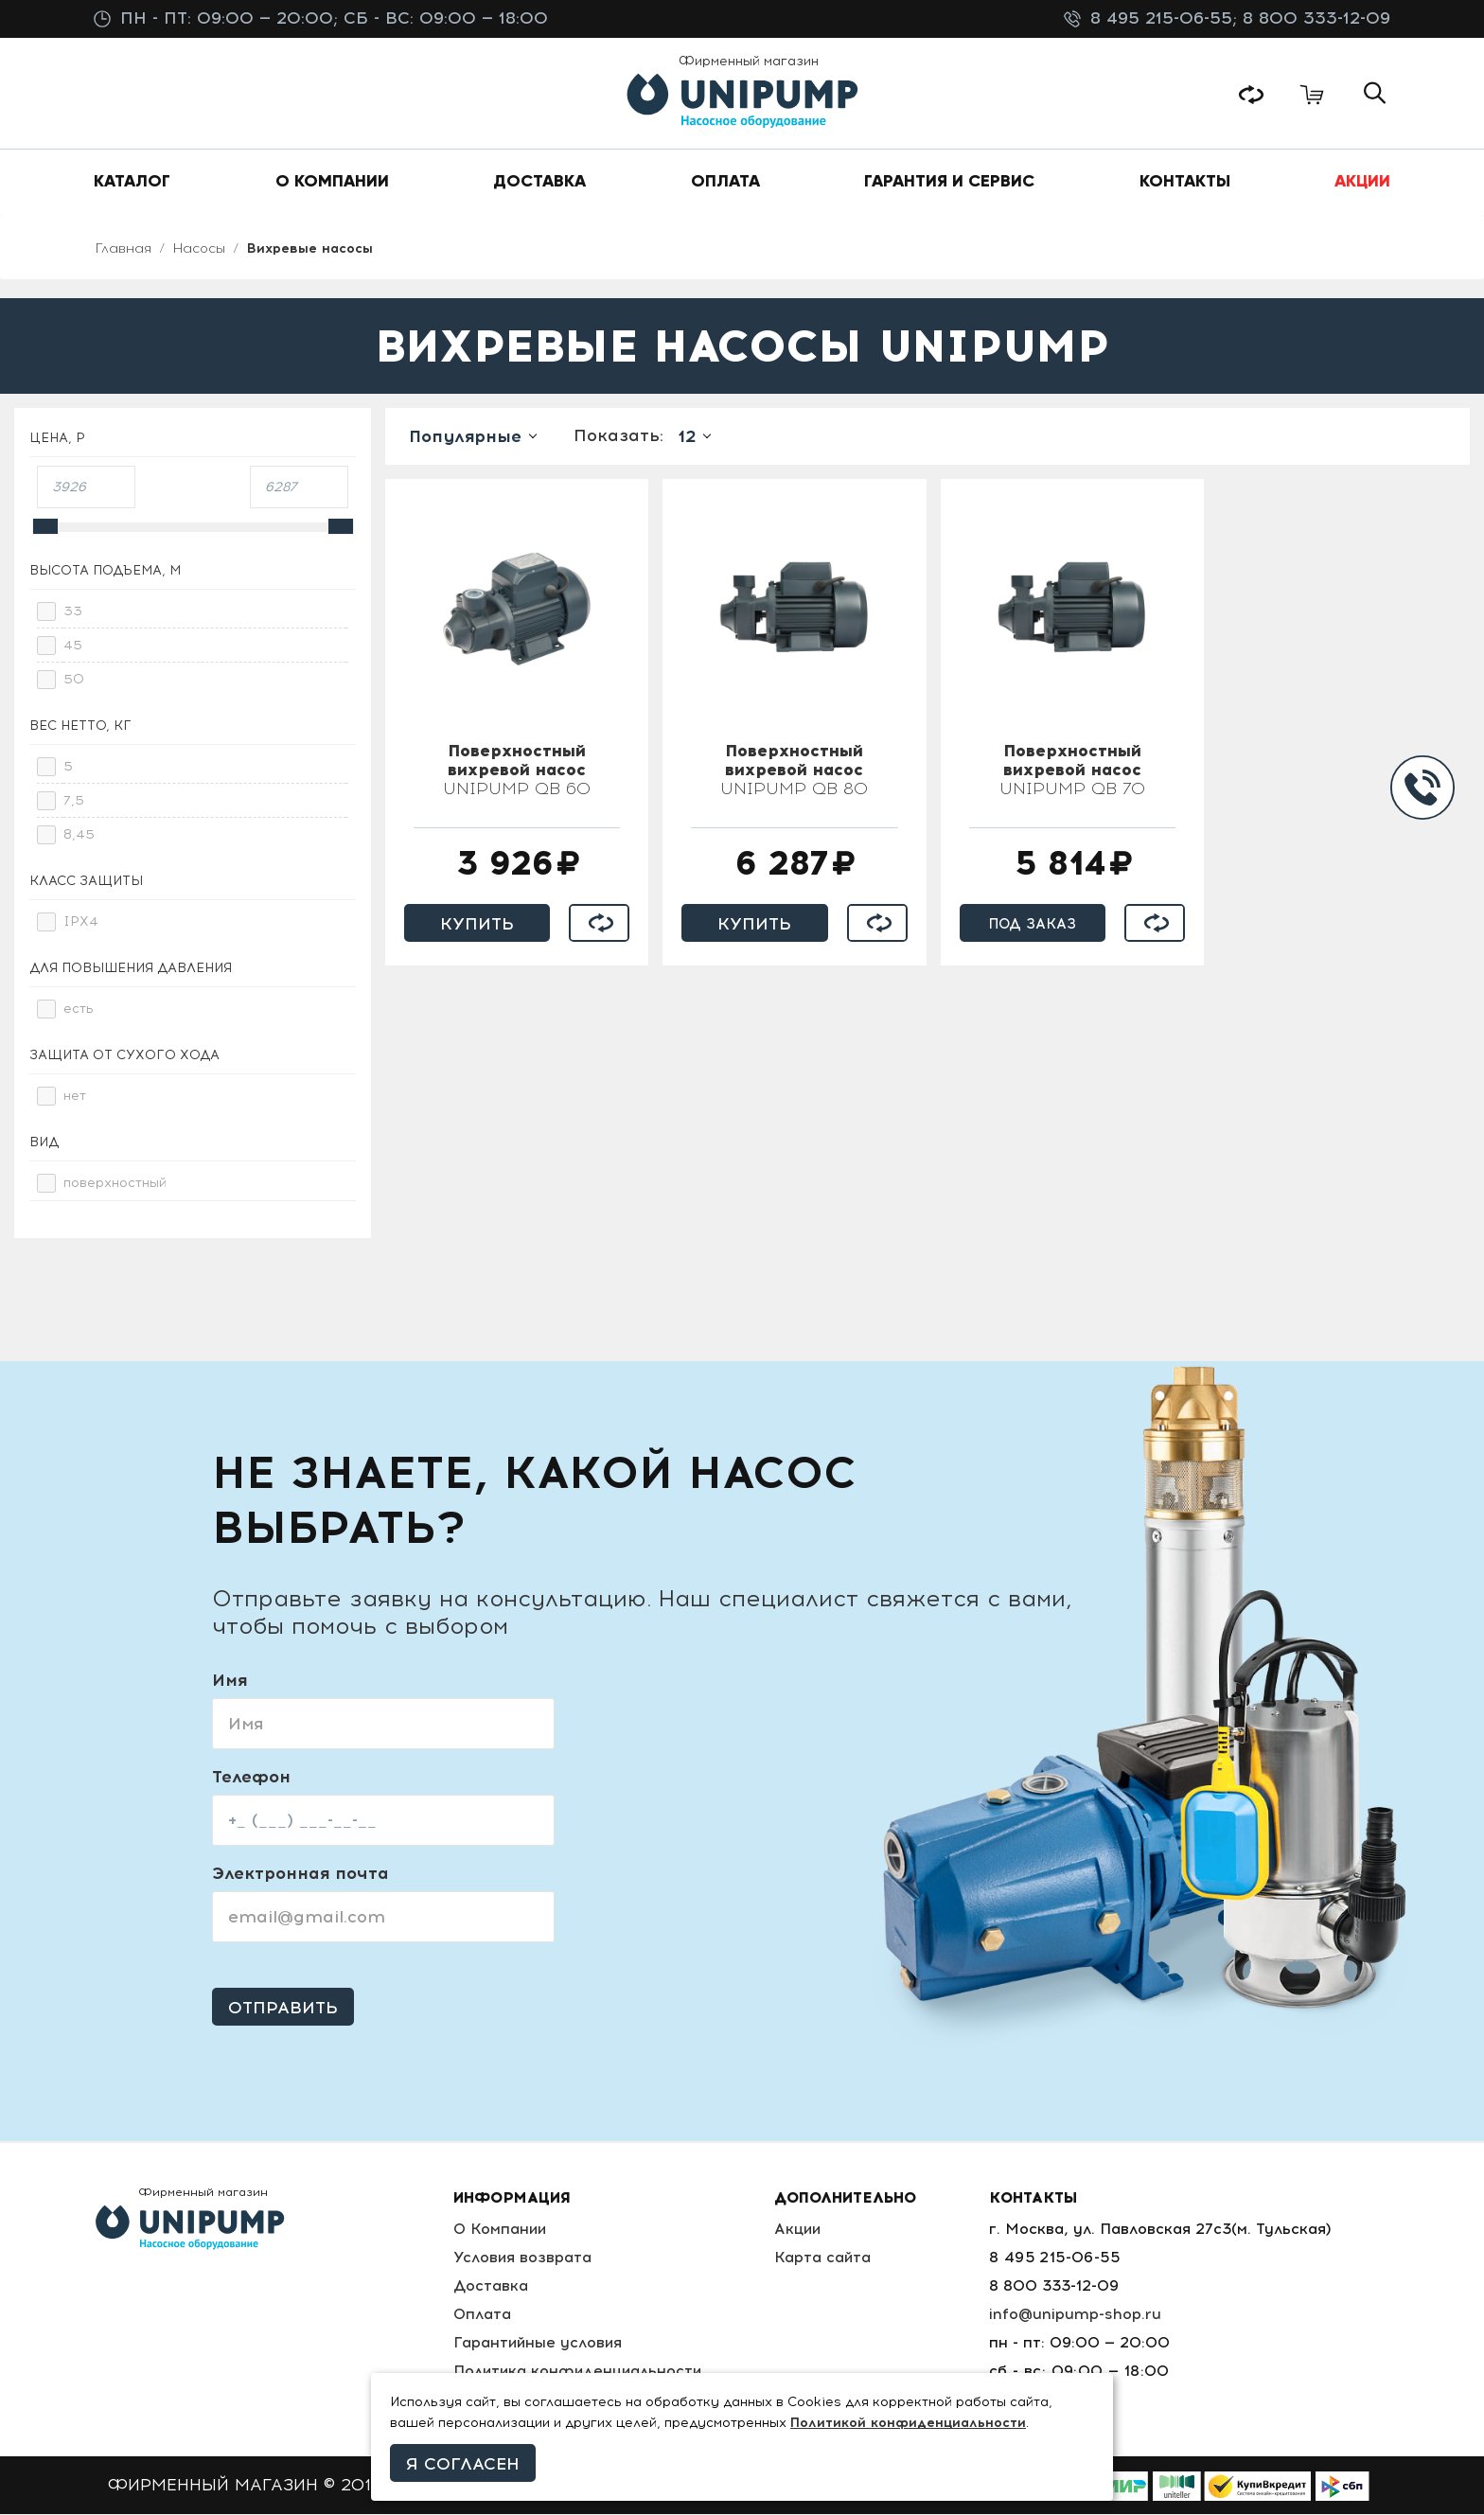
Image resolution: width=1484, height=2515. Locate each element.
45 (72, 646)
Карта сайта (825, 2258)
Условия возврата (522, 2258)
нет (74, 1097)
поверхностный (115, 1184)
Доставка (489, 2286)
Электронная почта (300, 1874)
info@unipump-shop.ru (1076, 2315)
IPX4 (80, 922)
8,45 (79, 835)
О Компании (500, 2230)
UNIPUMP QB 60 (517, 771)
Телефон (251, 1777)
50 (73, 680)
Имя (229, 1681)
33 (72, 612)
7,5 (73, 801)
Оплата (481, 2315)
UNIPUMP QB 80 (794, 771)
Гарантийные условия (538, 2343)
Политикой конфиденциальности (908, 2423)
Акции (801, 2230)
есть (78, 1009)
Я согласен (463, 2463)
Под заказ (1032, 924)
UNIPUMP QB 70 (1072, 771)
